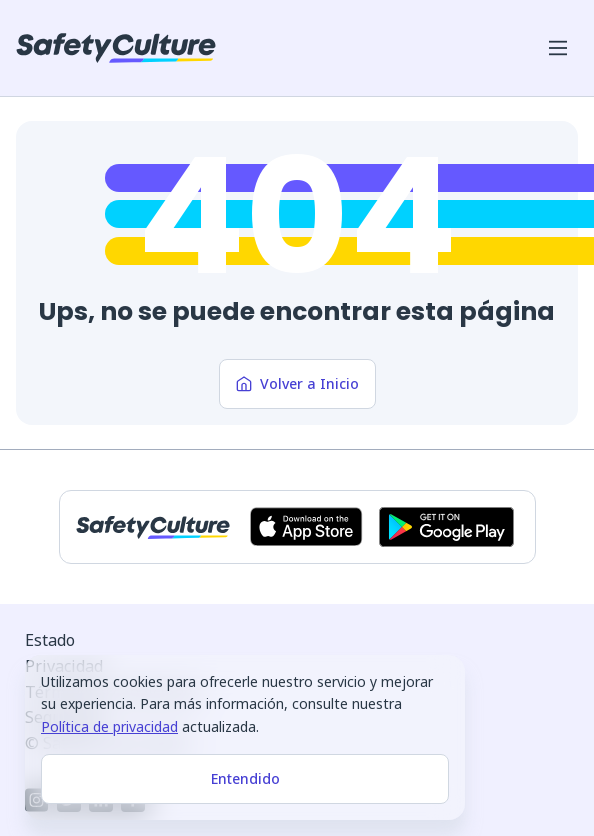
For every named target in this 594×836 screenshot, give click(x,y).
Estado (50, 640)
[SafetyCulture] (116, 48)
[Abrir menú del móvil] (558, 48)
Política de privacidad (109, 726)
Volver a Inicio (297, 383)
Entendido (245, 778)
